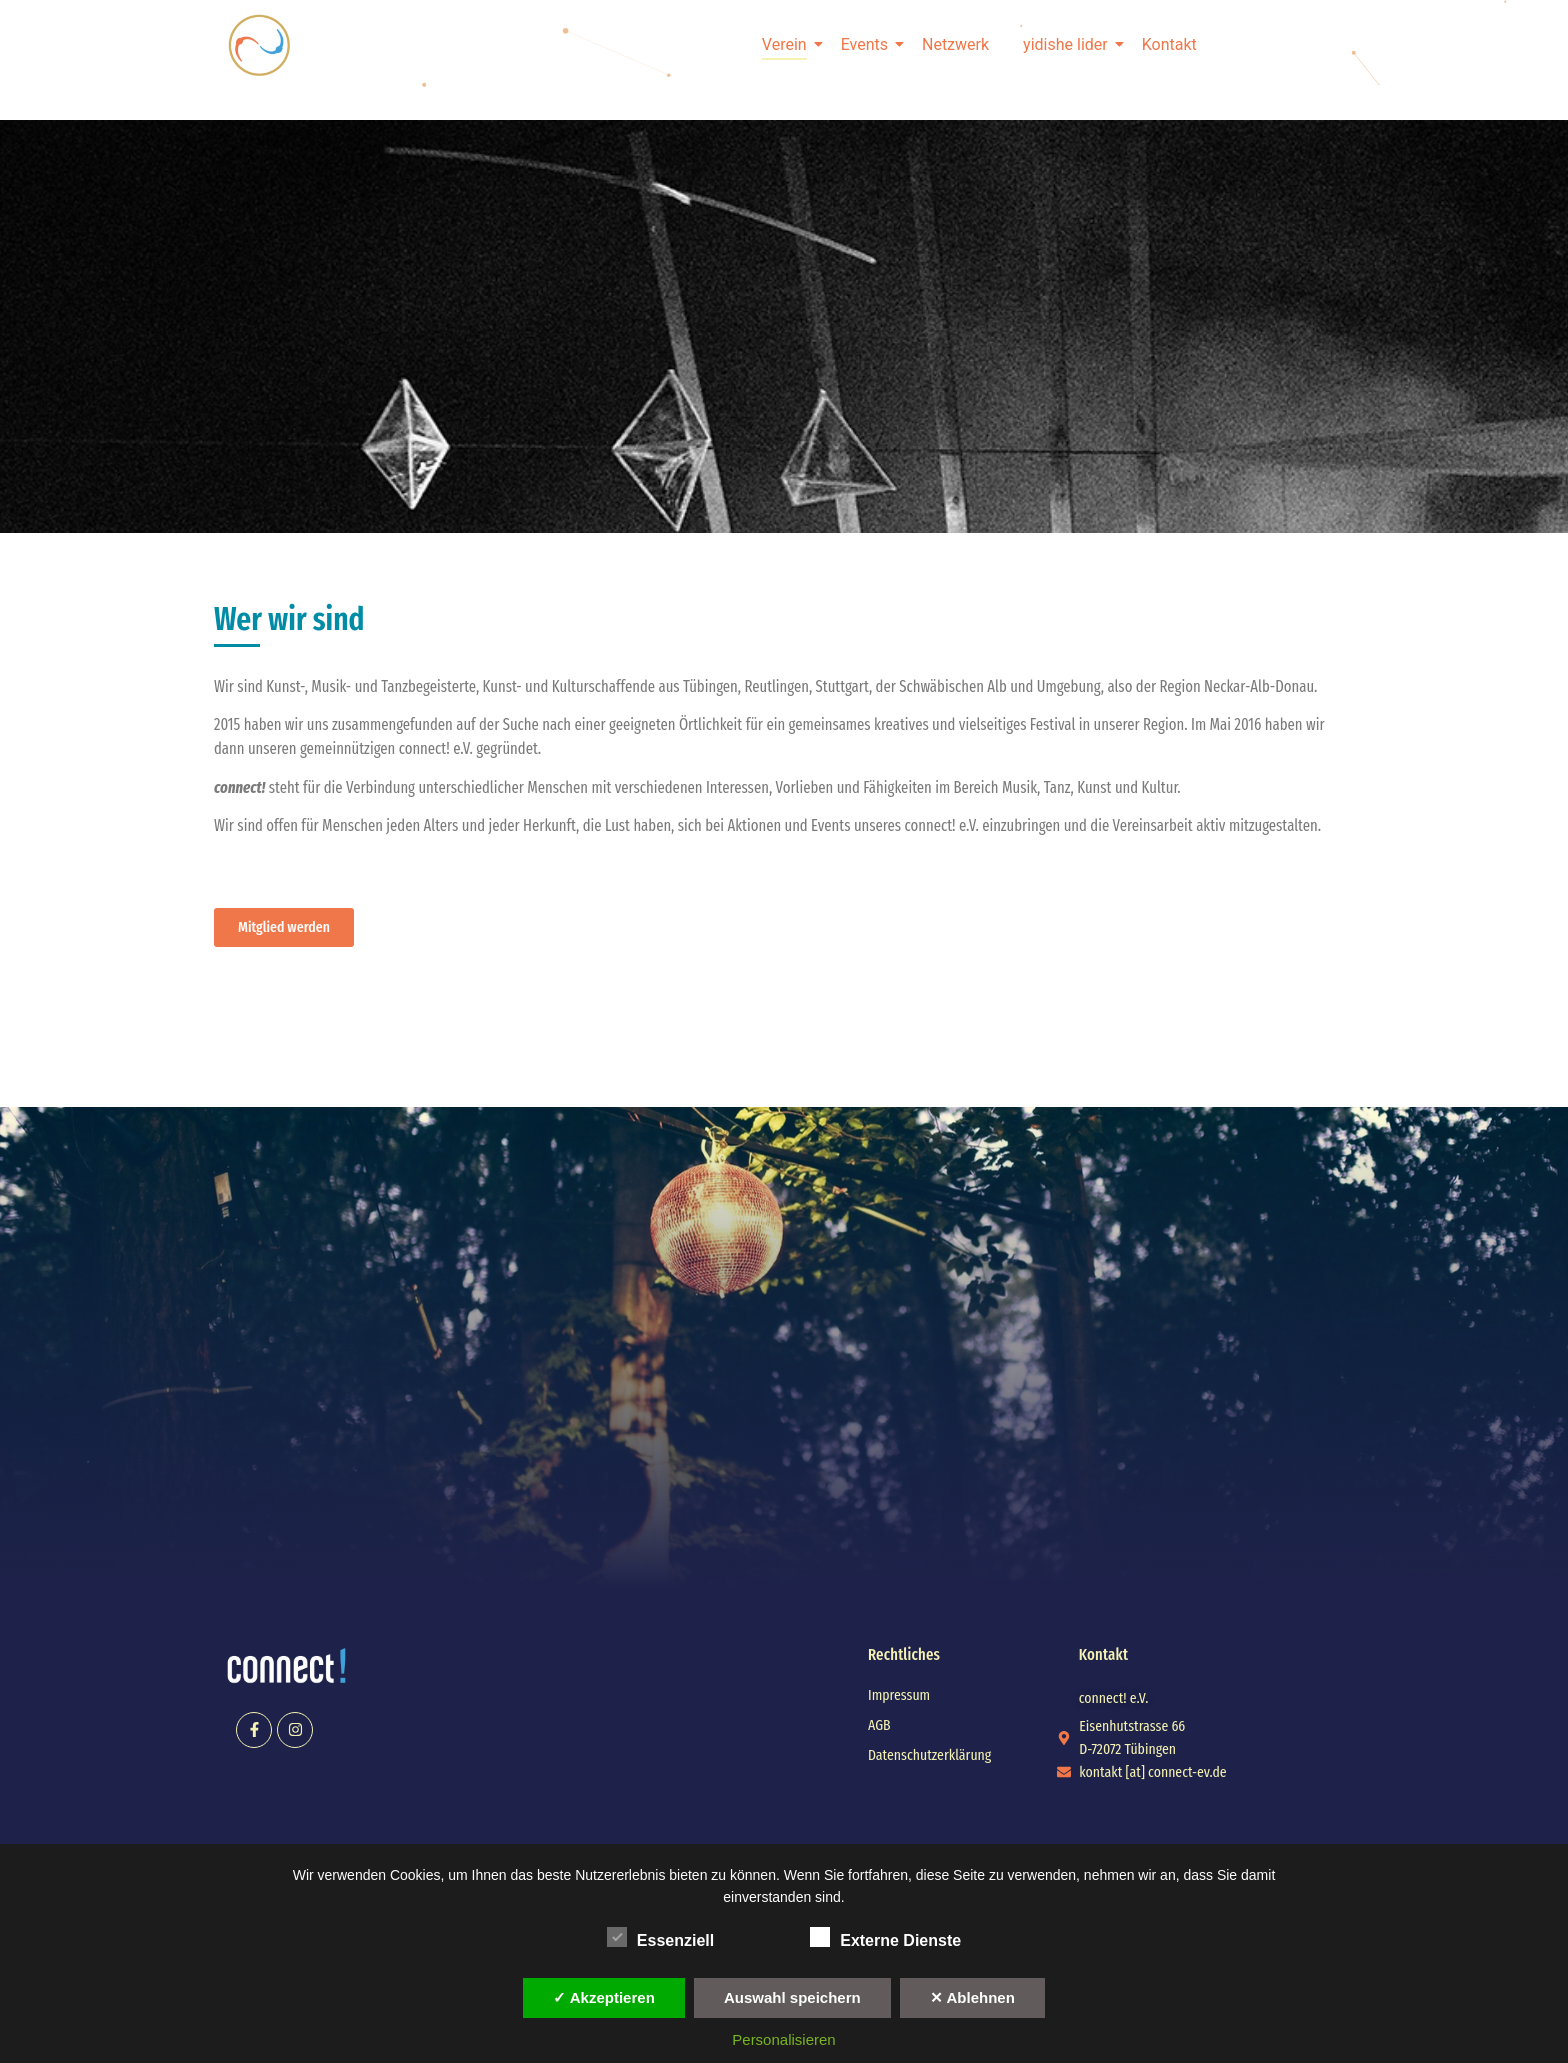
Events (868, 44)
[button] (1114, 1698)
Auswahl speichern (792, 1997)
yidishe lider (1069, 44)
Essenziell (660, 1937)
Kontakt (1169, 44)
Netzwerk (955, 44)
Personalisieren (783, 2039)
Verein (788, 44)
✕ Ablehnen (972, 1997)
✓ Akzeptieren (604, 1997)
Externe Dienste (885, 1937)
